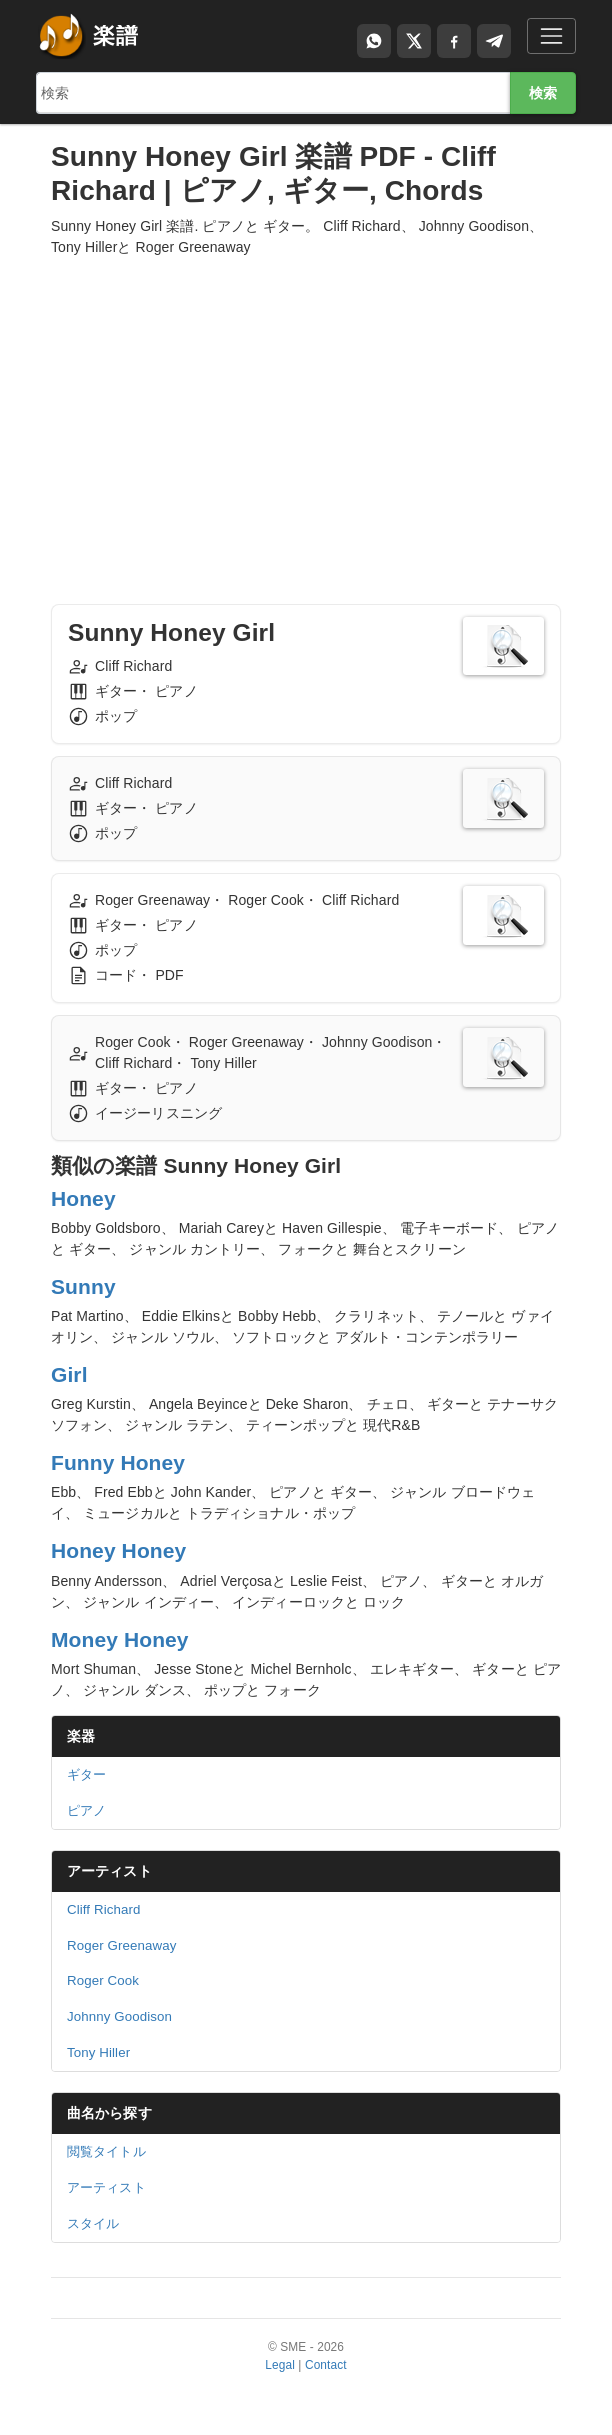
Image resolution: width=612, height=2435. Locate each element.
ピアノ (86, 1810)
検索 (543, 93)
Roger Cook (103, 1980)
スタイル (93, 2223)
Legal (280, 2365)
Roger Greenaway (121, 1945)
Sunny (83, 1286)
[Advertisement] (306, 412)
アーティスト (109, 1871)
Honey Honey (118, 1550)
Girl (69, 1374)
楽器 (81, 1736)
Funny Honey (118, 1462)
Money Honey (120, 1639)
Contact (326, 2365)
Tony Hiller (98, 2052)
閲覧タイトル (106, 2151)
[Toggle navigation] (551, 35)
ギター (86, 1774)
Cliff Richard (103, 1909)
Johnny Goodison (119, 2016)
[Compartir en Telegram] (494, 41)
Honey (83, 1198)
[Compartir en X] (414, 41)
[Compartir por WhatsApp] (374, 41)
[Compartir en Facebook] (454, 41)
